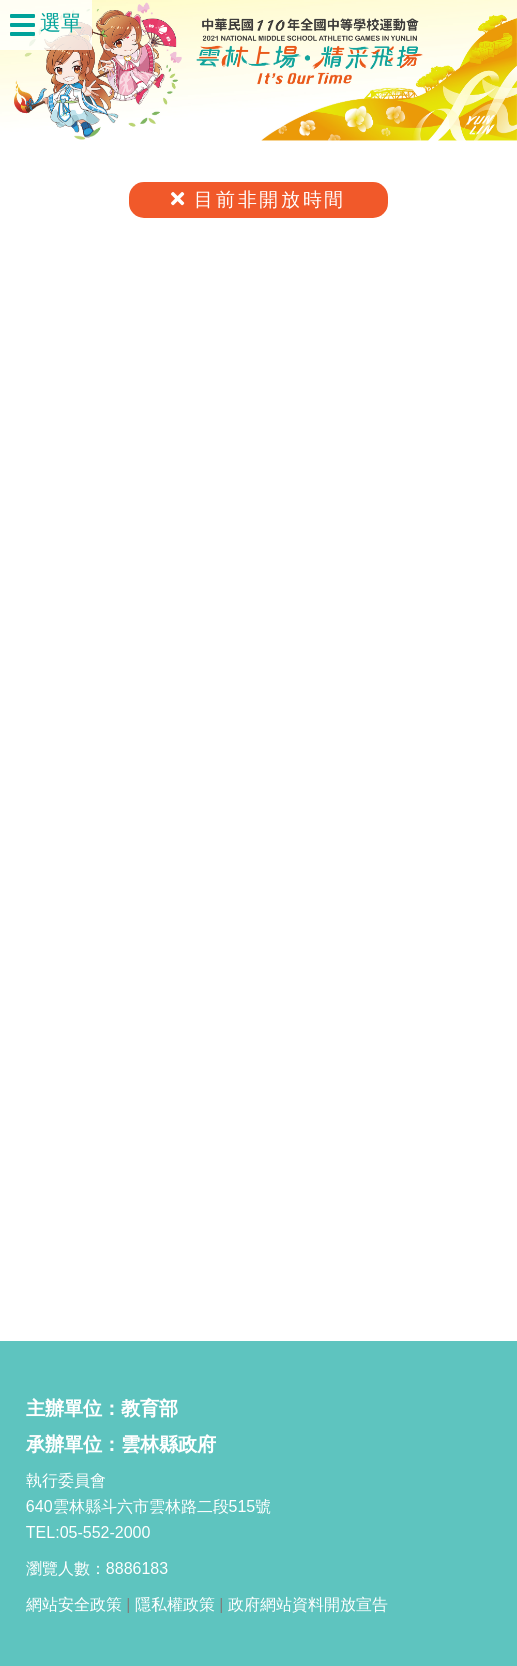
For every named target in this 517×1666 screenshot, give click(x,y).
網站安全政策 (74, 1604)
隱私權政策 (175, 1604)
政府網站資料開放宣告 (308, 1604)
